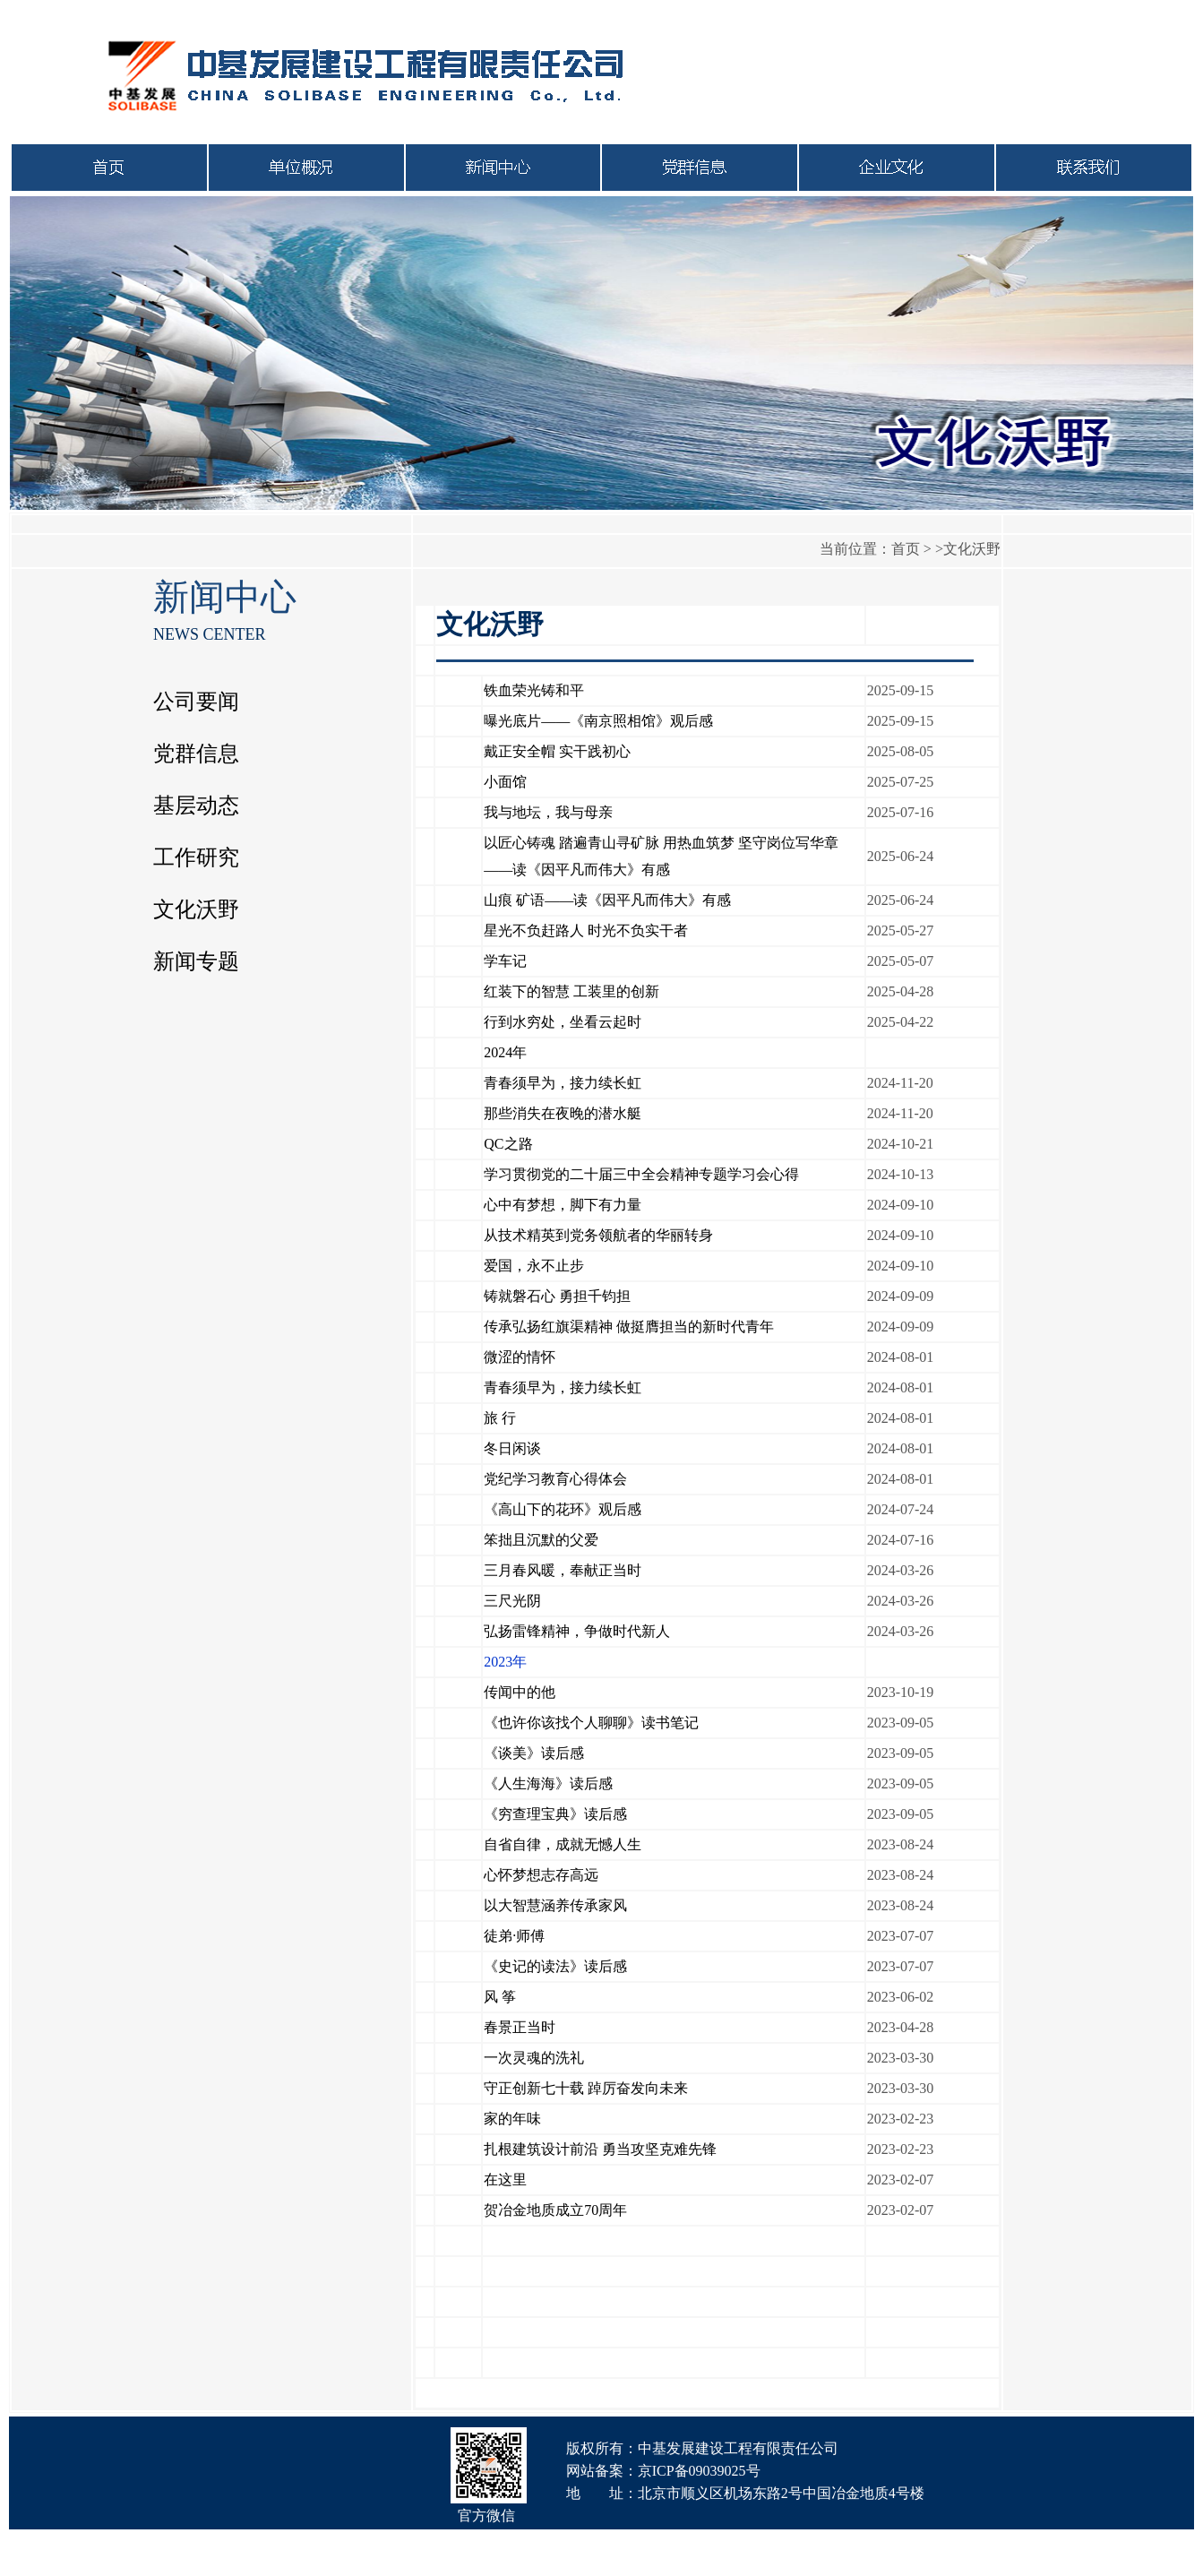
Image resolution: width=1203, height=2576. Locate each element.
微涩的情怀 (519, 1357)
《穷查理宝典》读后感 (555, 1814)
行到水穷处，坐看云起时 (562, 1022)
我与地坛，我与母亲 (548, 812)
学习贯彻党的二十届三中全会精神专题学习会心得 (641, 1174)
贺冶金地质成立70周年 (555, 2210)
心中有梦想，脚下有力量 (562, 1204)
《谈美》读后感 (534, 1753)
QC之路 (508, 1143)
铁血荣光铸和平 (534, 690)
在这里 (505, 2179)
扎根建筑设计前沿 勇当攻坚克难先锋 (600, 2149)
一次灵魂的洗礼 (534, 2057)
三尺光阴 (512, 1600)
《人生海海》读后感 (548, 1783)
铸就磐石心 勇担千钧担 (557, 1296)
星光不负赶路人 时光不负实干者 (586, 930)
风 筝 (500, 1996)
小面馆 (505, 781)
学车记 (505, 961)
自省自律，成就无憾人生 (562, 1844)
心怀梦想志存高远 (541, 1874)
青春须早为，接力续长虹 (562, 1082)
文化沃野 (196, 909)
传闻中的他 (519, 1692)
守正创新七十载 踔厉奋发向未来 (586, 2088)
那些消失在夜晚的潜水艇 (562, 1113)
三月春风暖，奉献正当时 (562, 1570)
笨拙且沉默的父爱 (541, 1539)
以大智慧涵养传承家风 (555, 1905)
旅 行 (500, 1418)
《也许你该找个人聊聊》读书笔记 (591, 1722)
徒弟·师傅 (514, 1935)
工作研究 (196, 857)
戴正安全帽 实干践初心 (557, 751)
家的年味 (512, 2118)
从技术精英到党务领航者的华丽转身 (598, 1235)
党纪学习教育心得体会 (555, 1478)
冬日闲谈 (512, 1448)
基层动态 (196, 805)
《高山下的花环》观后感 (562, 1509)
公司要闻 (196, 701)
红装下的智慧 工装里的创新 (571, 991)
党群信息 (196, 753)
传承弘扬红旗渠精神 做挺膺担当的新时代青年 (629, 1326)
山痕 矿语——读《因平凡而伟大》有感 (607, 900)
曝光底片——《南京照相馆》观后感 (598, 720)
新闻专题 (196, 961)
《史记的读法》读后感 (555, 1966)
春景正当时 (519, 2027)
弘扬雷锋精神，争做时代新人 (577, 1631)
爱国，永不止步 (534, 1265)
